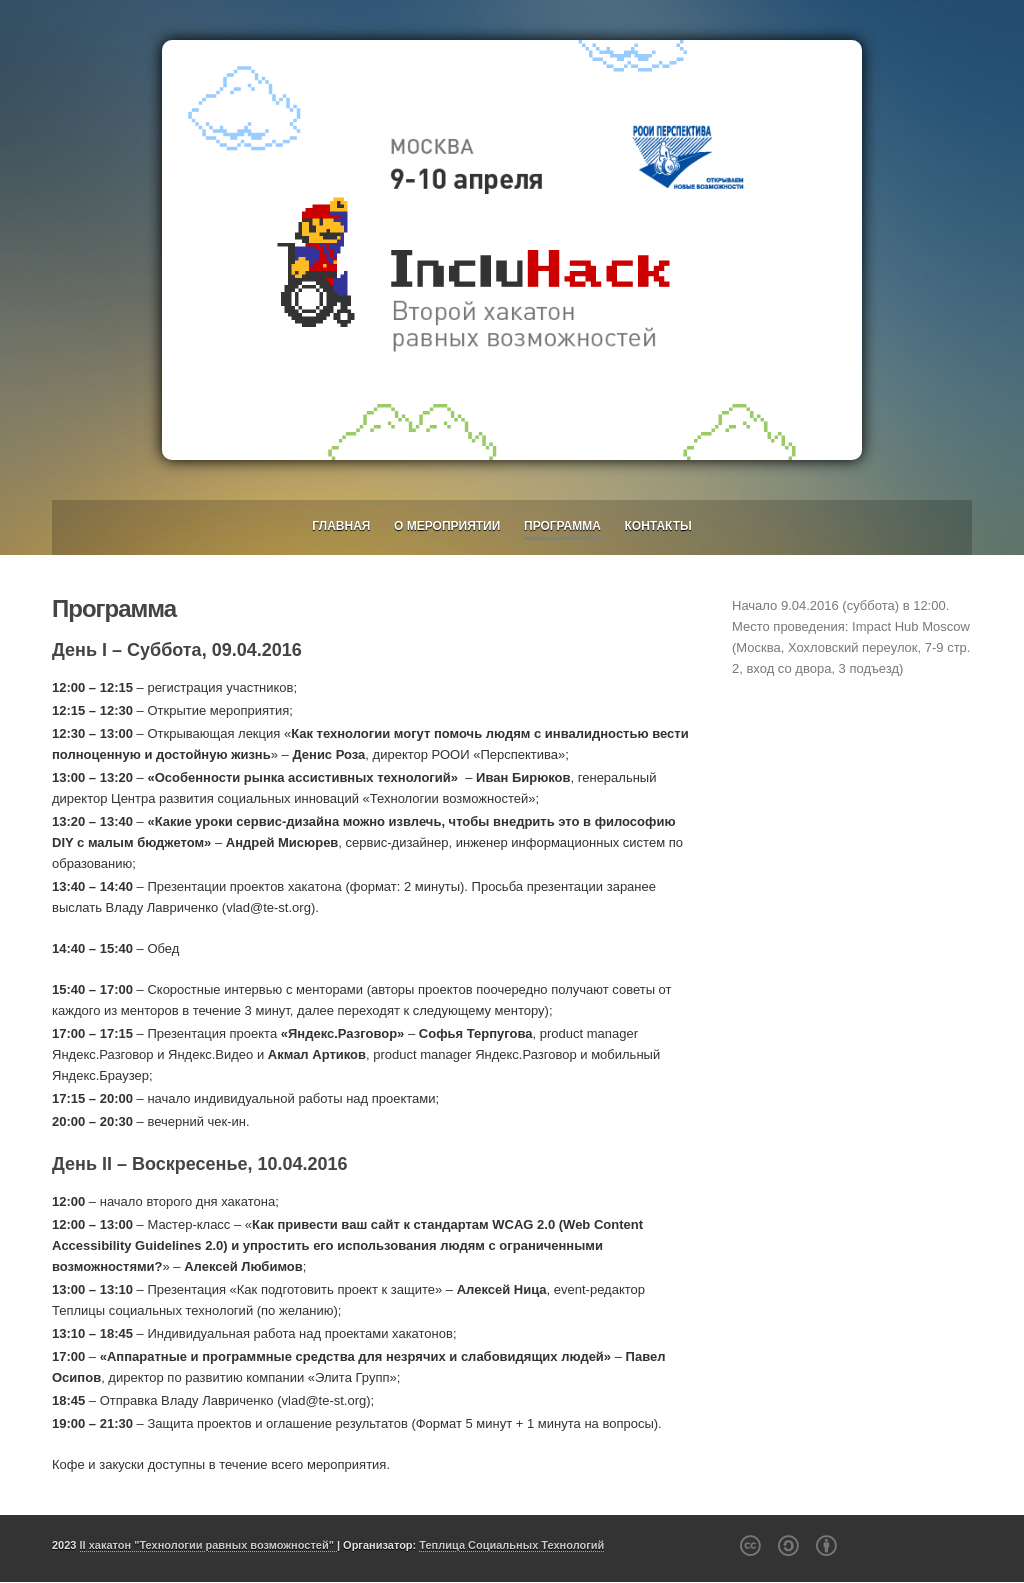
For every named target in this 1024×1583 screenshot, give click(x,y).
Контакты (658, 526)
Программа (562, 526)
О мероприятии (447, 526)
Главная (341, 526)
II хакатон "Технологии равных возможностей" (208, 1545)
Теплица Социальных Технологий (511, 1545)
